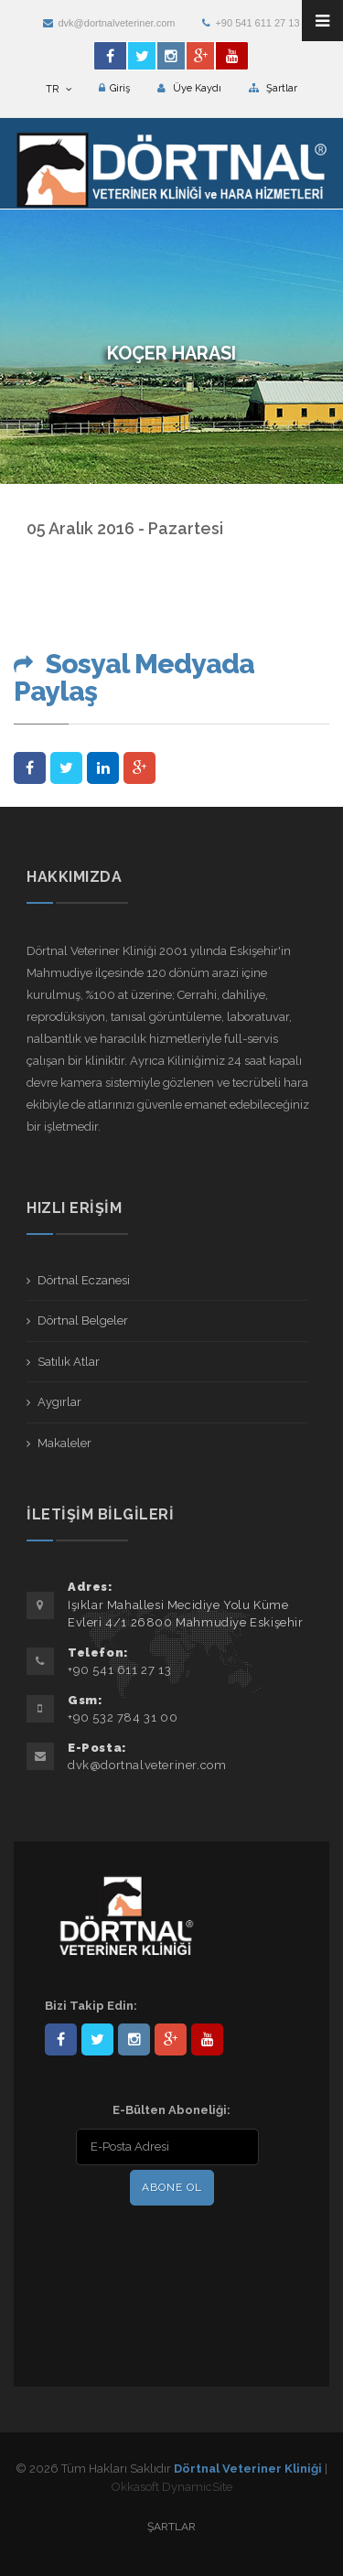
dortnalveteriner (134, 2039)
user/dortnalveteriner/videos (207, 2039)
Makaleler (64, 1443)
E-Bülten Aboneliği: (171, 2110)
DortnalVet (97, 2039)
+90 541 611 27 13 (250, 22)
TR (58, 89)
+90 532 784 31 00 (122, 1717)
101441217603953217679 (171, 2039)
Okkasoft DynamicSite (172, 2487)
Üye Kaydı (189, 88)
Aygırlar (59, 1402)
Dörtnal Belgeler (83, 1320)
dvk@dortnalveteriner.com (109, 22)
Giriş (114, 88)
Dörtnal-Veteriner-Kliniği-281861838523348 (61, 2039)
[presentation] (163, 2247)
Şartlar (273, 88)
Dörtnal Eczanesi (84, 1280)
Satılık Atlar (69, 1361)
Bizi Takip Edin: (91, 2005)
